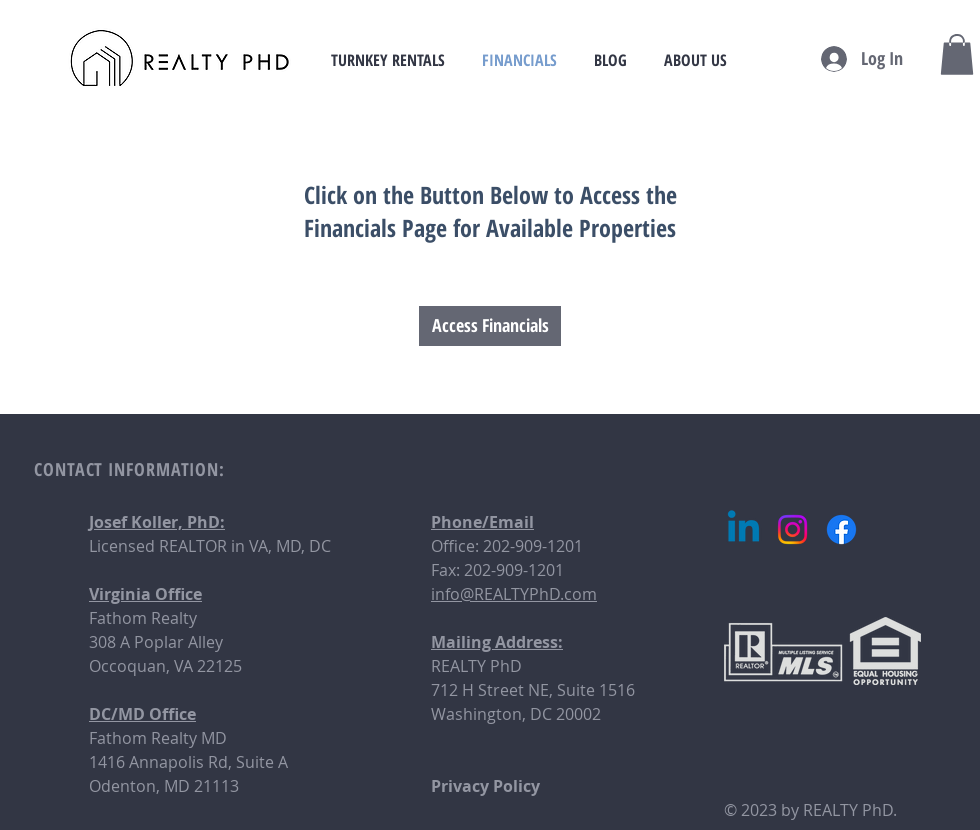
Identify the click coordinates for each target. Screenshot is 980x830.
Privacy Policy (485, 786)
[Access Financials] (490, 326)
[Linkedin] (743, 529)
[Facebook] (841, 529)
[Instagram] (792, 529)
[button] (957, 54)
